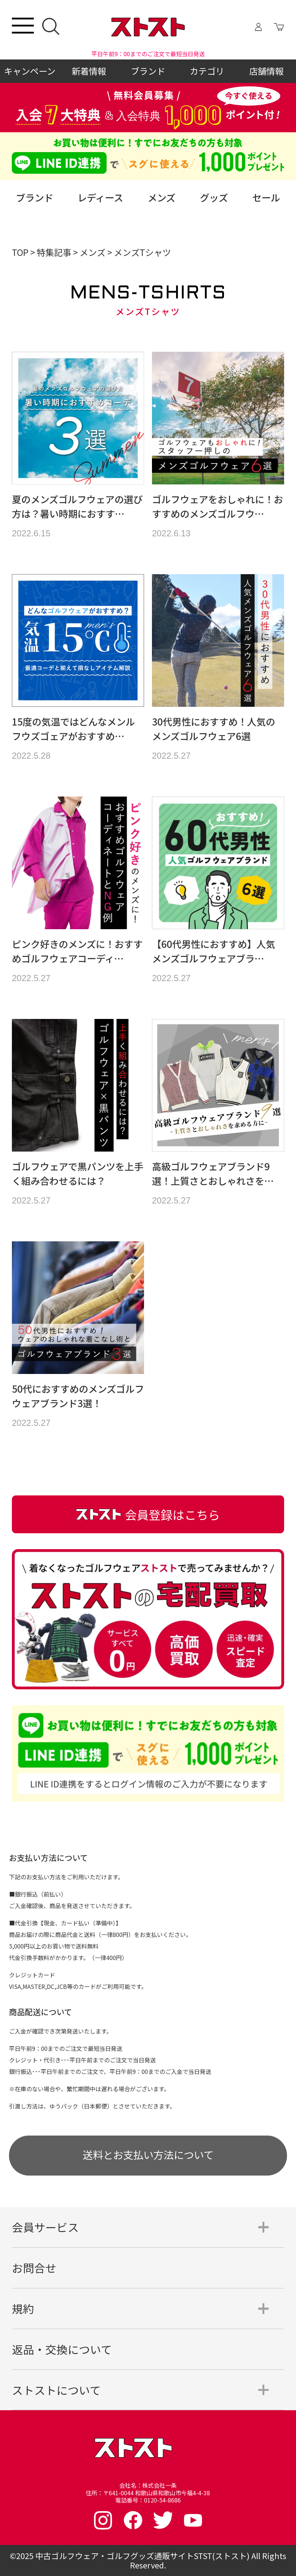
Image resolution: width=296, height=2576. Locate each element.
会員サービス (45, 2227)
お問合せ (34, 2268)
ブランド (148, 71)
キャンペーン (29, 71)
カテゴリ (207, 71)
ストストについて (56, 2390)
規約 (23, 2308)
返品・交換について (62, 2349)
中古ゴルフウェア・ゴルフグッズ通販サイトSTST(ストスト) (142, 2555)
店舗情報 (266, 71)
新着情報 (89, 71)
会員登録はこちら (148, 1514)
